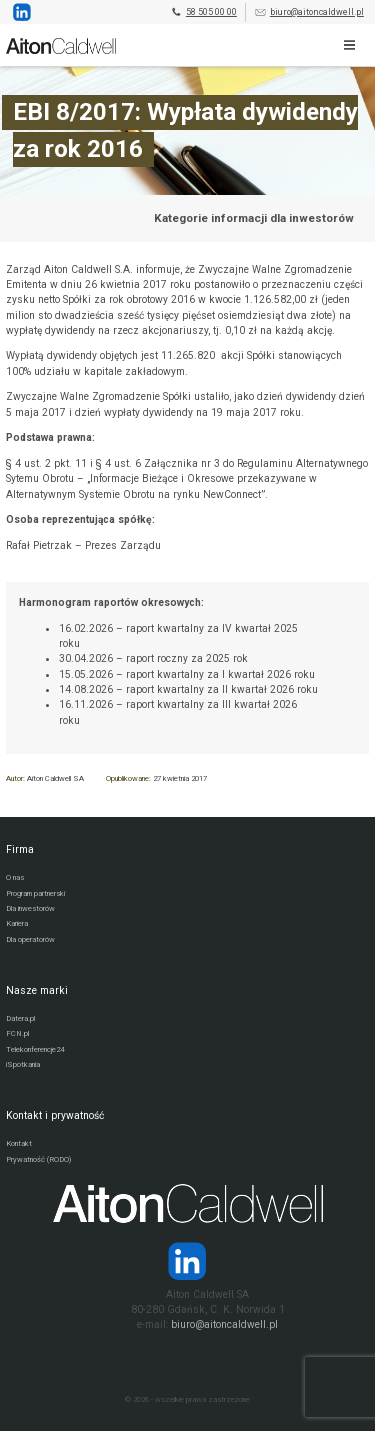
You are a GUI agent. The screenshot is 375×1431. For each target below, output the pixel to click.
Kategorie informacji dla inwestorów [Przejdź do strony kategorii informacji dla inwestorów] (254, 218)
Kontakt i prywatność (55, 1115)
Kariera (17, 923)
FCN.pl (17, 1033)
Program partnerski (35, 893)
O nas (15, 877)
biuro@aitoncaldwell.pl (309, 12)
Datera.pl (20, 1018)
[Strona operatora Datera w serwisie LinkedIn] (187, 1261)
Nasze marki (37, 990)
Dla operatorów (30, 939)
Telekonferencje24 (35, 1049)
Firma (20, 849)
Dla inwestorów (30, 908)
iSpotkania (23, 1064)
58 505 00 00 (203, 12)
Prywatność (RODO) (38, 1159)
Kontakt (19, 1143)
